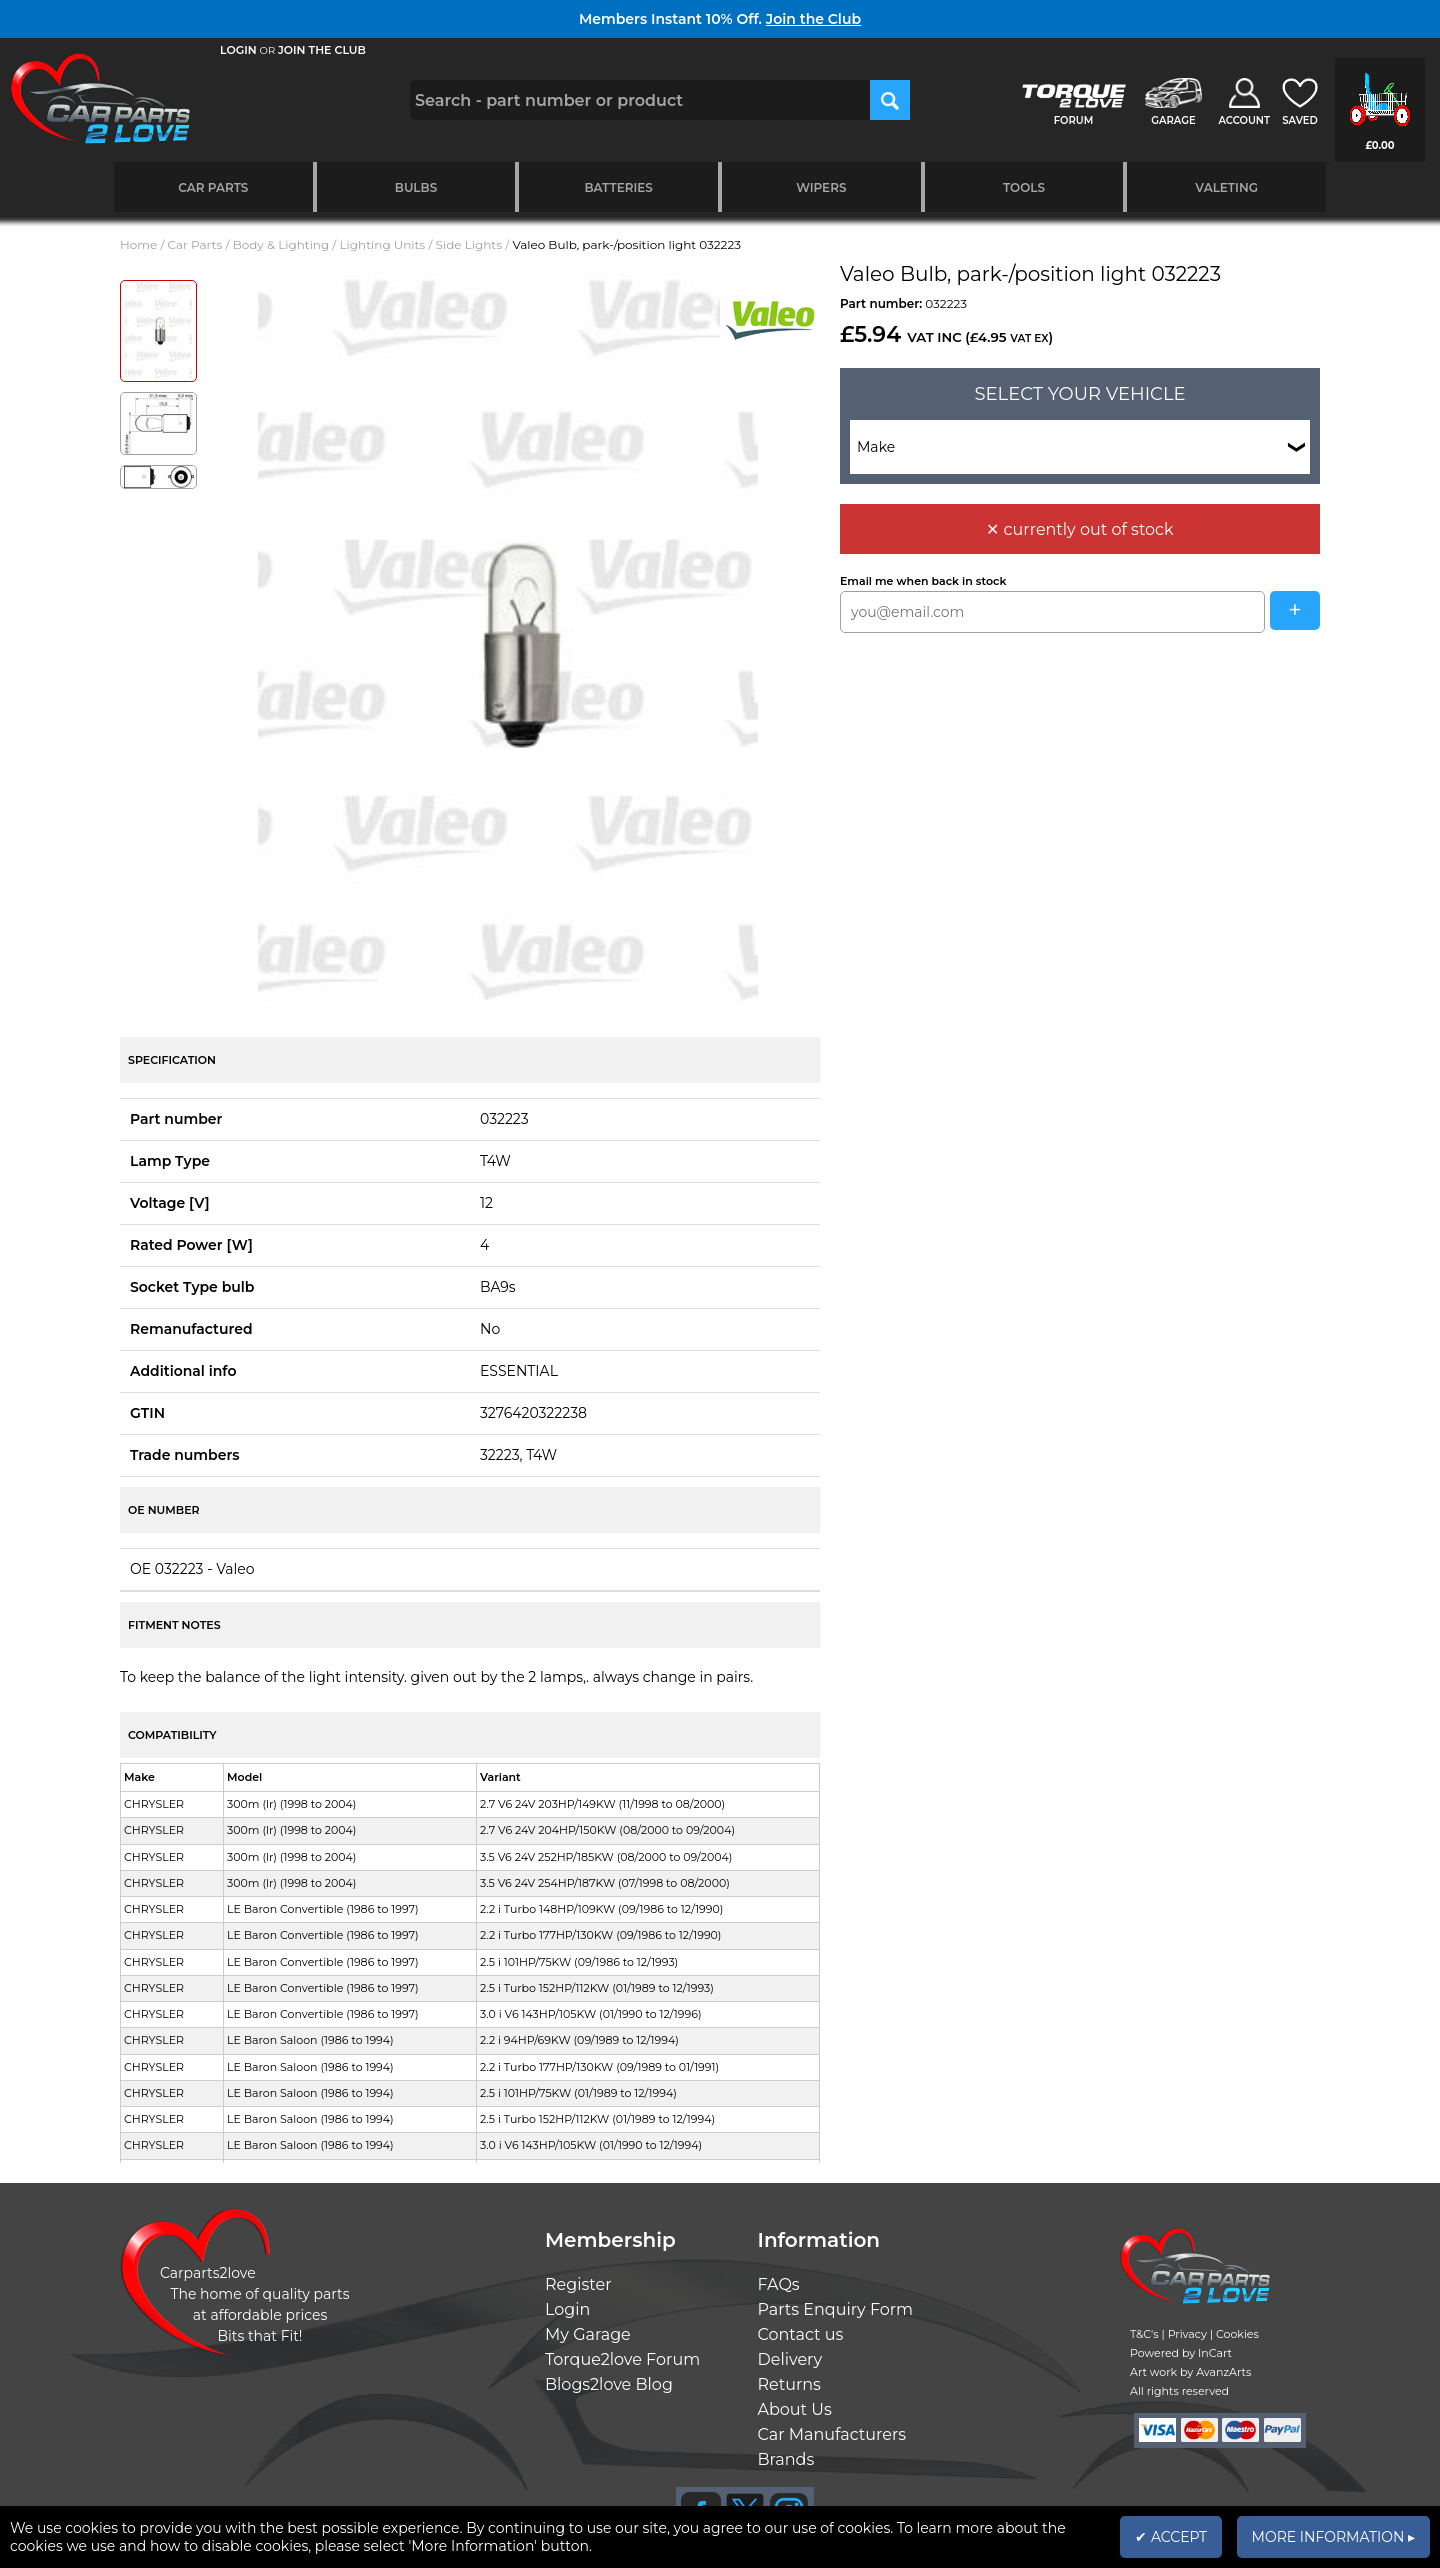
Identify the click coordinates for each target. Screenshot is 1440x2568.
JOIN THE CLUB (322, 50)
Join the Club (813, 19)
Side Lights (469, 244)
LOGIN (238, 50)
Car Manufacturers (832, 2434)
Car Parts (213, 187)
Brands (786, 2459)
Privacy (1187, 2334)
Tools (1024, 187)
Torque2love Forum (622, 2359)
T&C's (1144, 2334)
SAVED (1300, 120)
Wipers (821, 187)
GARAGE (1173, 120)
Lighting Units (383, 244)
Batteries (618, 187)
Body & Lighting (281, 244)
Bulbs (416, 187)
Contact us (801, 2334)
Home (138, 244)
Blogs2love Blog (609, 2384)
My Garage (588, 2334)
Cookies (1237, 2334)
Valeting (1226, 187)
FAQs (779, 2284)
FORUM (1073, 120)
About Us (795, 2409)
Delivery (790, 2359)
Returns (789, 2384)
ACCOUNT (1244, 120)
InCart (1215, 2353)
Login (567, 2309)
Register (578, 2284)
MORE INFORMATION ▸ (1333, 2537)
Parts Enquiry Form (836, 2309)
